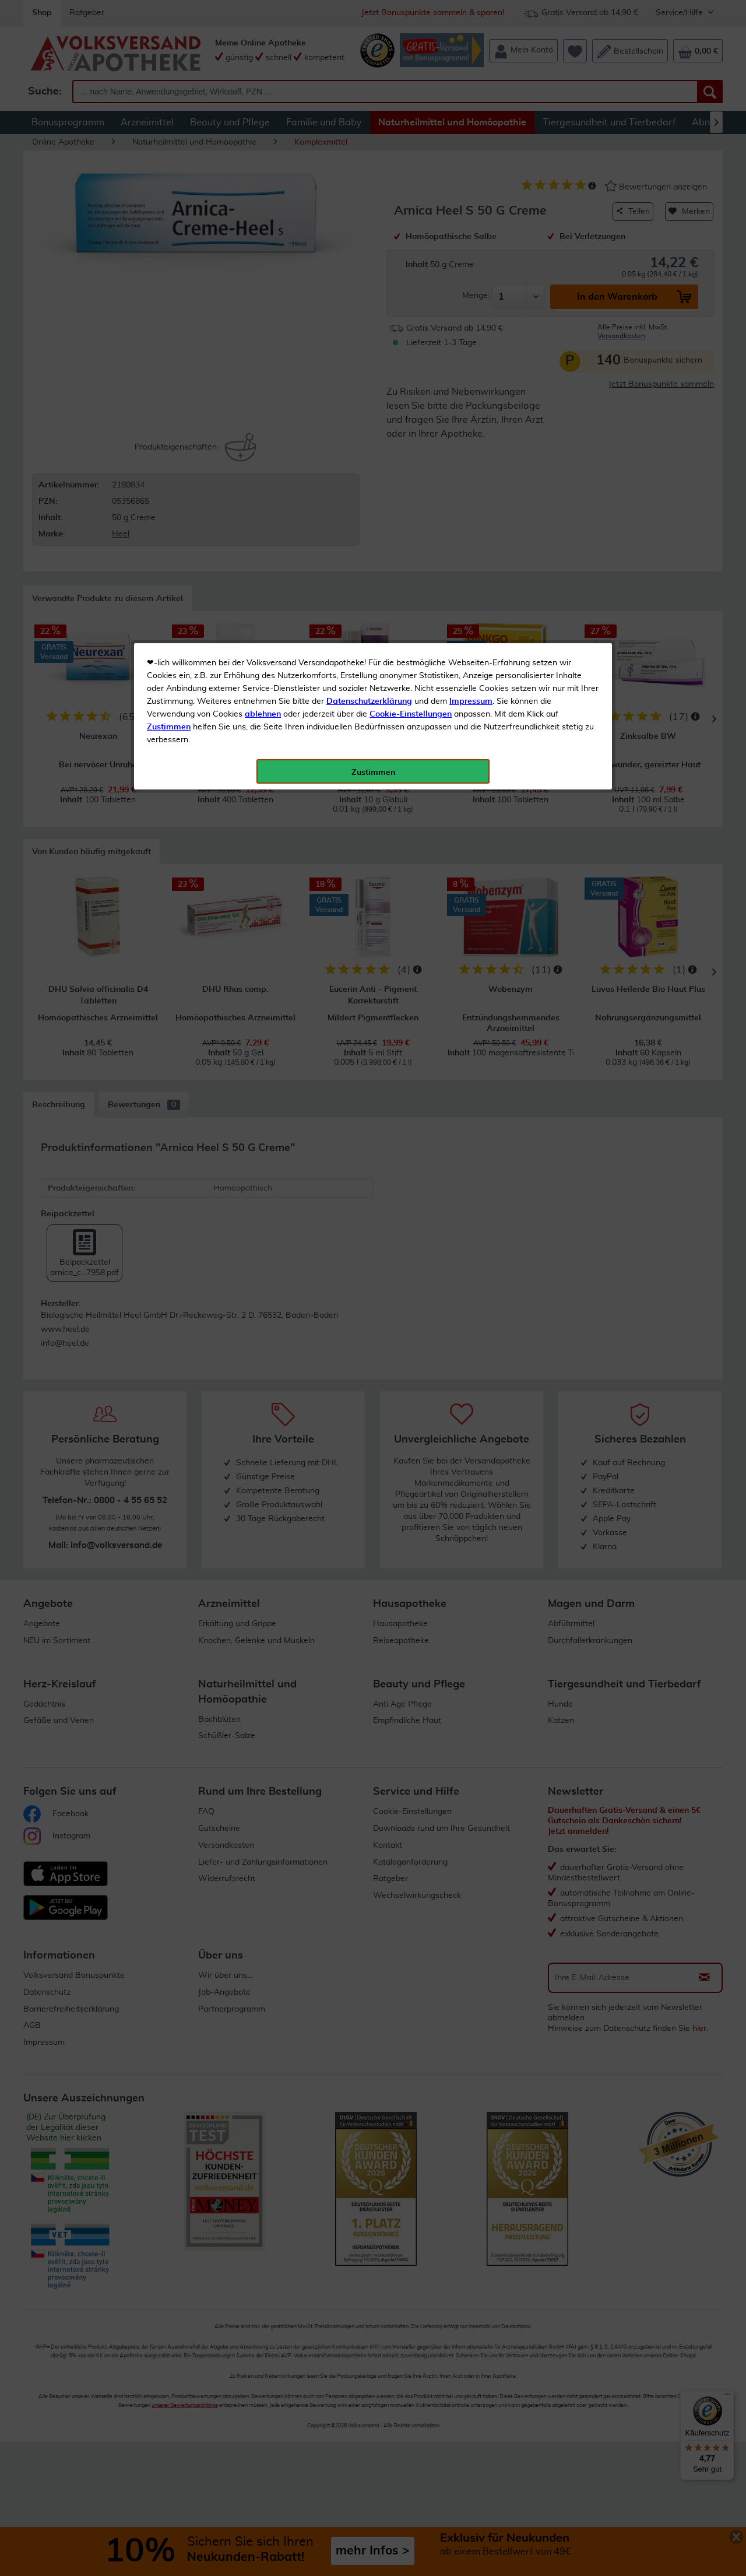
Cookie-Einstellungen (411, 275)
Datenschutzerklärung (369, 262)
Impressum (470, 262)
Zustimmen (169, 287)
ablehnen (263, 275)
